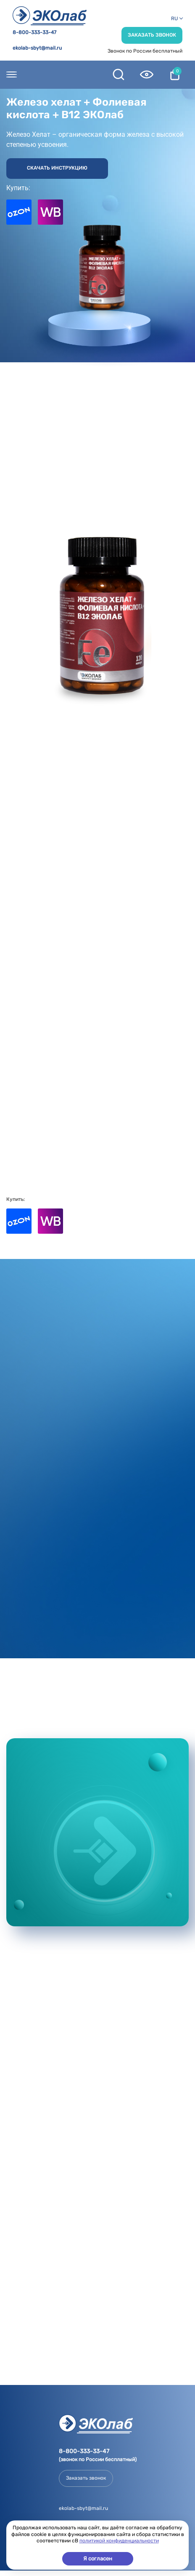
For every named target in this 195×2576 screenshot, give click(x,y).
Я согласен (97, 2558)
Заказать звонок (152, 35)
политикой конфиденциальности (119, 2541)
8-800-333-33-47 (34, 32)
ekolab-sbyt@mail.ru (37, 48)
